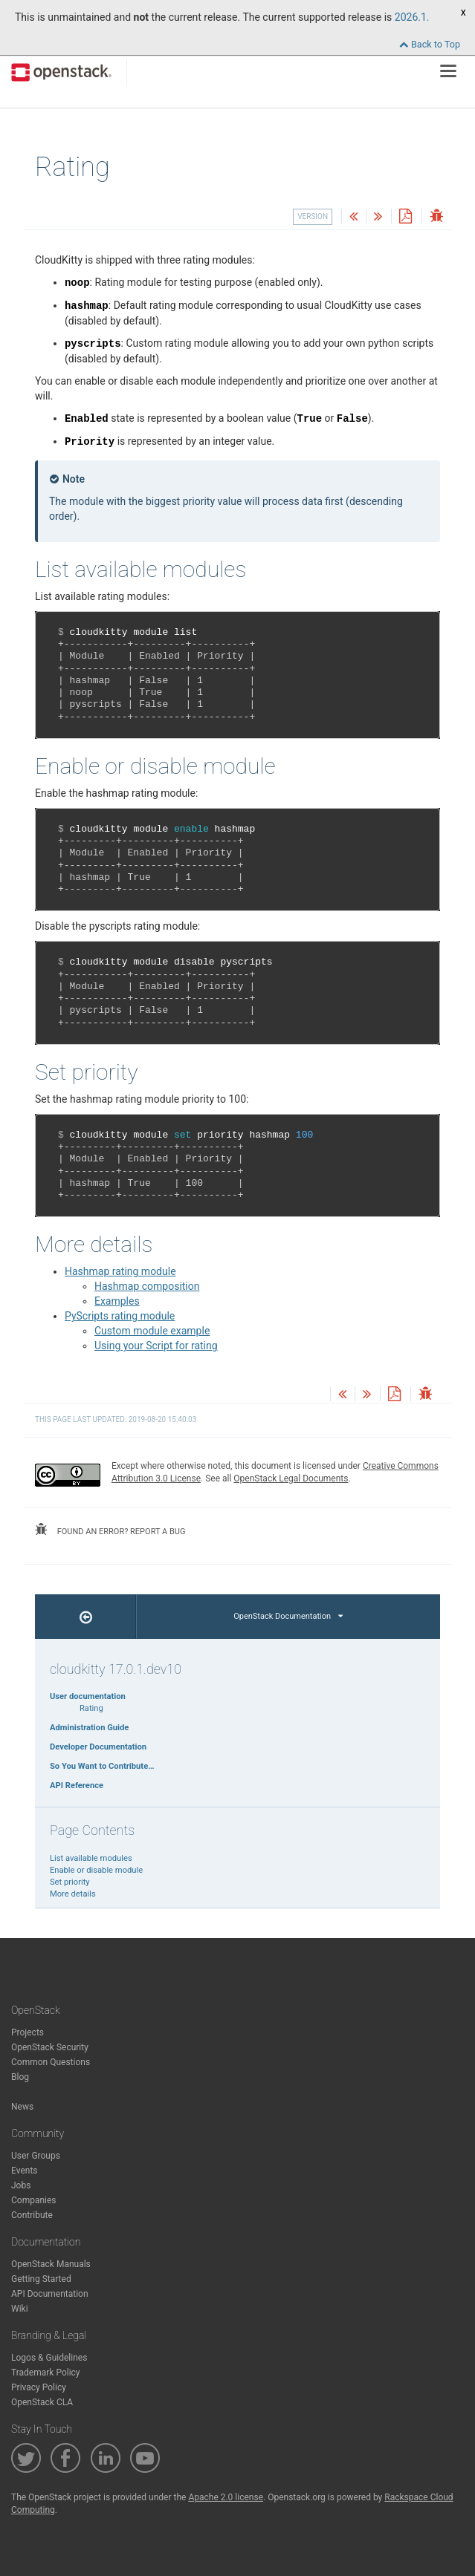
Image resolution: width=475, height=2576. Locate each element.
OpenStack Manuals (51, 2264)
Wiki (19, 2308)
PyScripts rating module (120, 1316)
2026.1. (412, 17)
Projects (27, 2032)
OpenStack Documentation (288, 1616)
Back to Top (429, 44)
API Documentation (49, 2294)
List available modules (91, 1858)
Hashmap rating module (120, 1271)
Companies (33, 2200)
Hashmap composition (147, 1286)
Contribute (32, 2215)
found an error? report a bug (110, 1529)
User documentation (88, 1696)
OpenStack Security (49, 2047)
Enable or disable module (96, 1870)
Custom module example (152, 1331)
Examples (117, 1301)
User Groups (35, 2156)
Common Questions (50, 2062)
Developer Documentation (98, 1747)
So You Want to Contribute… (102, 1766)
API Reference (76, 1785)
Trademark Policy (45, 2372)
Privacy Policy (38, 2387)
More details (73, 1894)
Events (24, 2170)
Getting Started (41, 2279)
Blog (20, 2077)
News (22, 2106)
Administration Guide (89, 1727)
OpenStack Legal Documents (290, 1478)
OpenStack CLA (42, 2402)
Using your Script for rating (156, 1345)
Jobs (20, 2185)
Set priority (70, 1882)
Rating (91, 1708)
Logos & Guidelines (49, 2357)
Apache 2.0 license (225, 2497)
